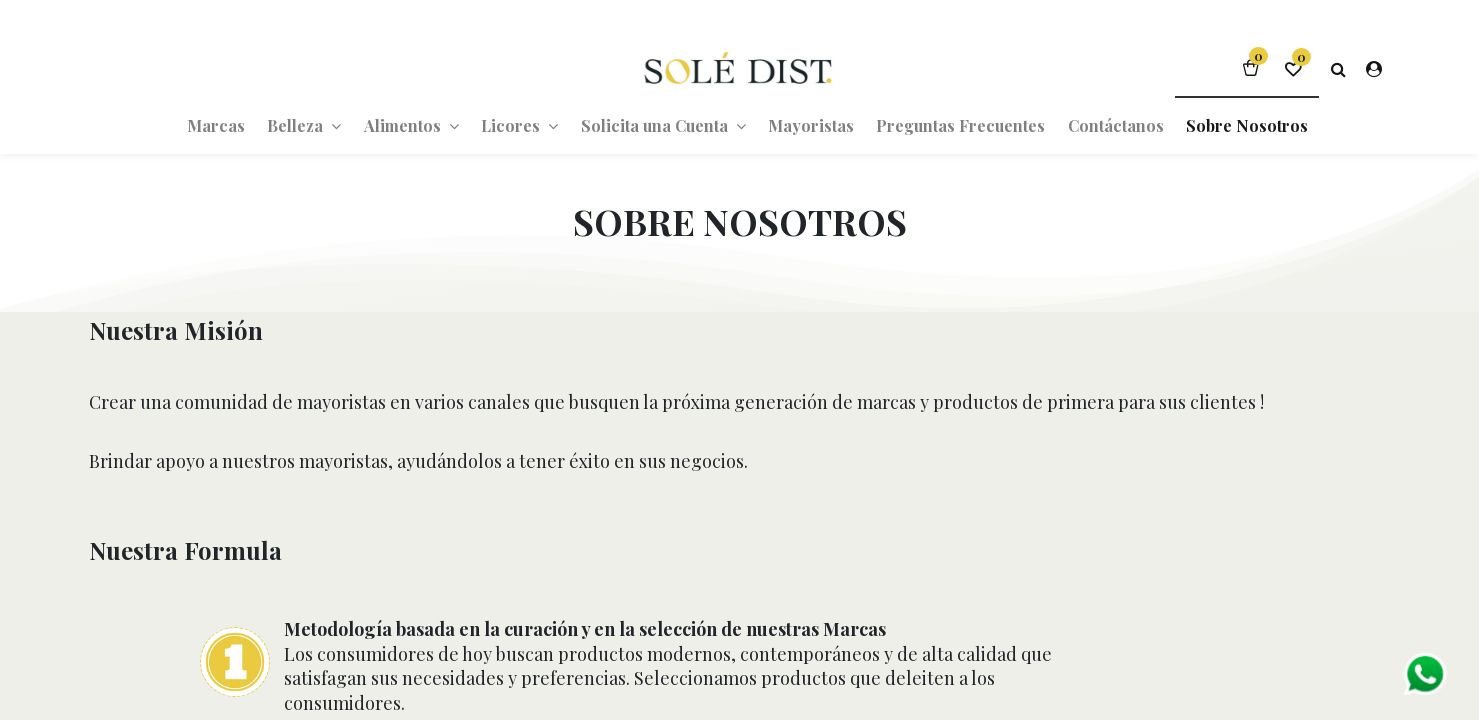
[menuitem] (216, 125)
